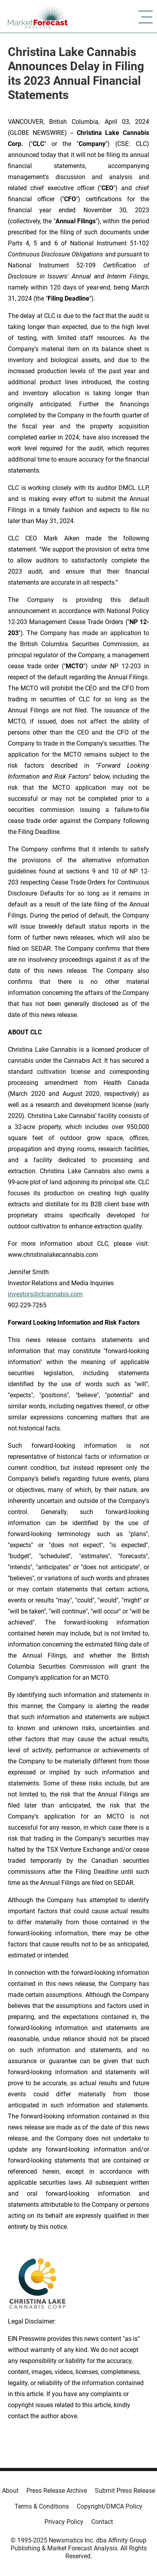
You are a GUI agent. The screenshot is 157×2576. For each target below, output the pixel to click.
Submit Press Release (125, 2490)
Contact (102, 2522)
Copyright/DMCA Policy (109, 2506)
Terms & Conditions (42, 2506)
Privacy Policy (63, 2522)
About (10, 2490)
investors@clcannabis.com (45, 1294)
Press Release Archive (56, 2490)
